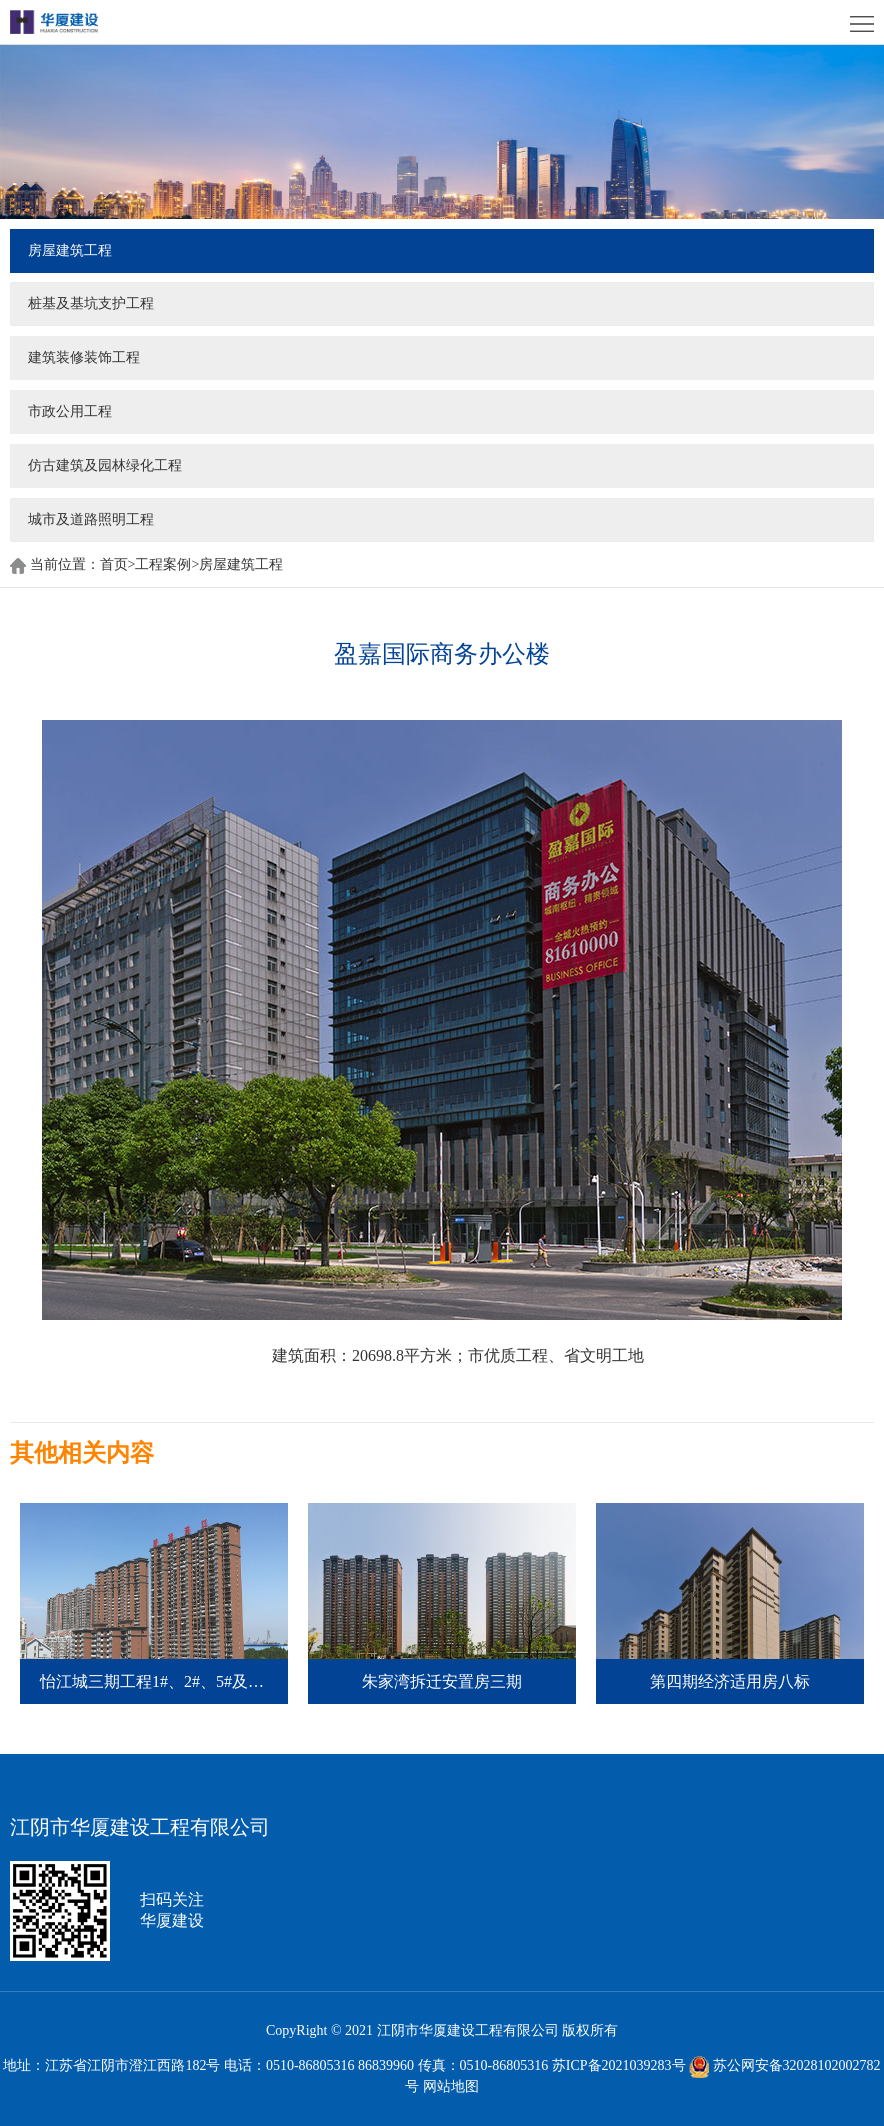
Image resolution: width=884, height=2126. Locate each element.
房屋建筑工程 (70, 250)
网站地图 (451, 2086)
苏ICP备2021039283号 (619, 2065)
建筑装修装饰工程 (84, 357)
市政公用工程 (70, 411)
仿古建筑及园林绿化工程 (105, 465)
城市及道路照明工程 (91, 519)
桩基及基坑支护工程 (91, 303)
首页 (118, 564)
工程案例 (163, 564)
